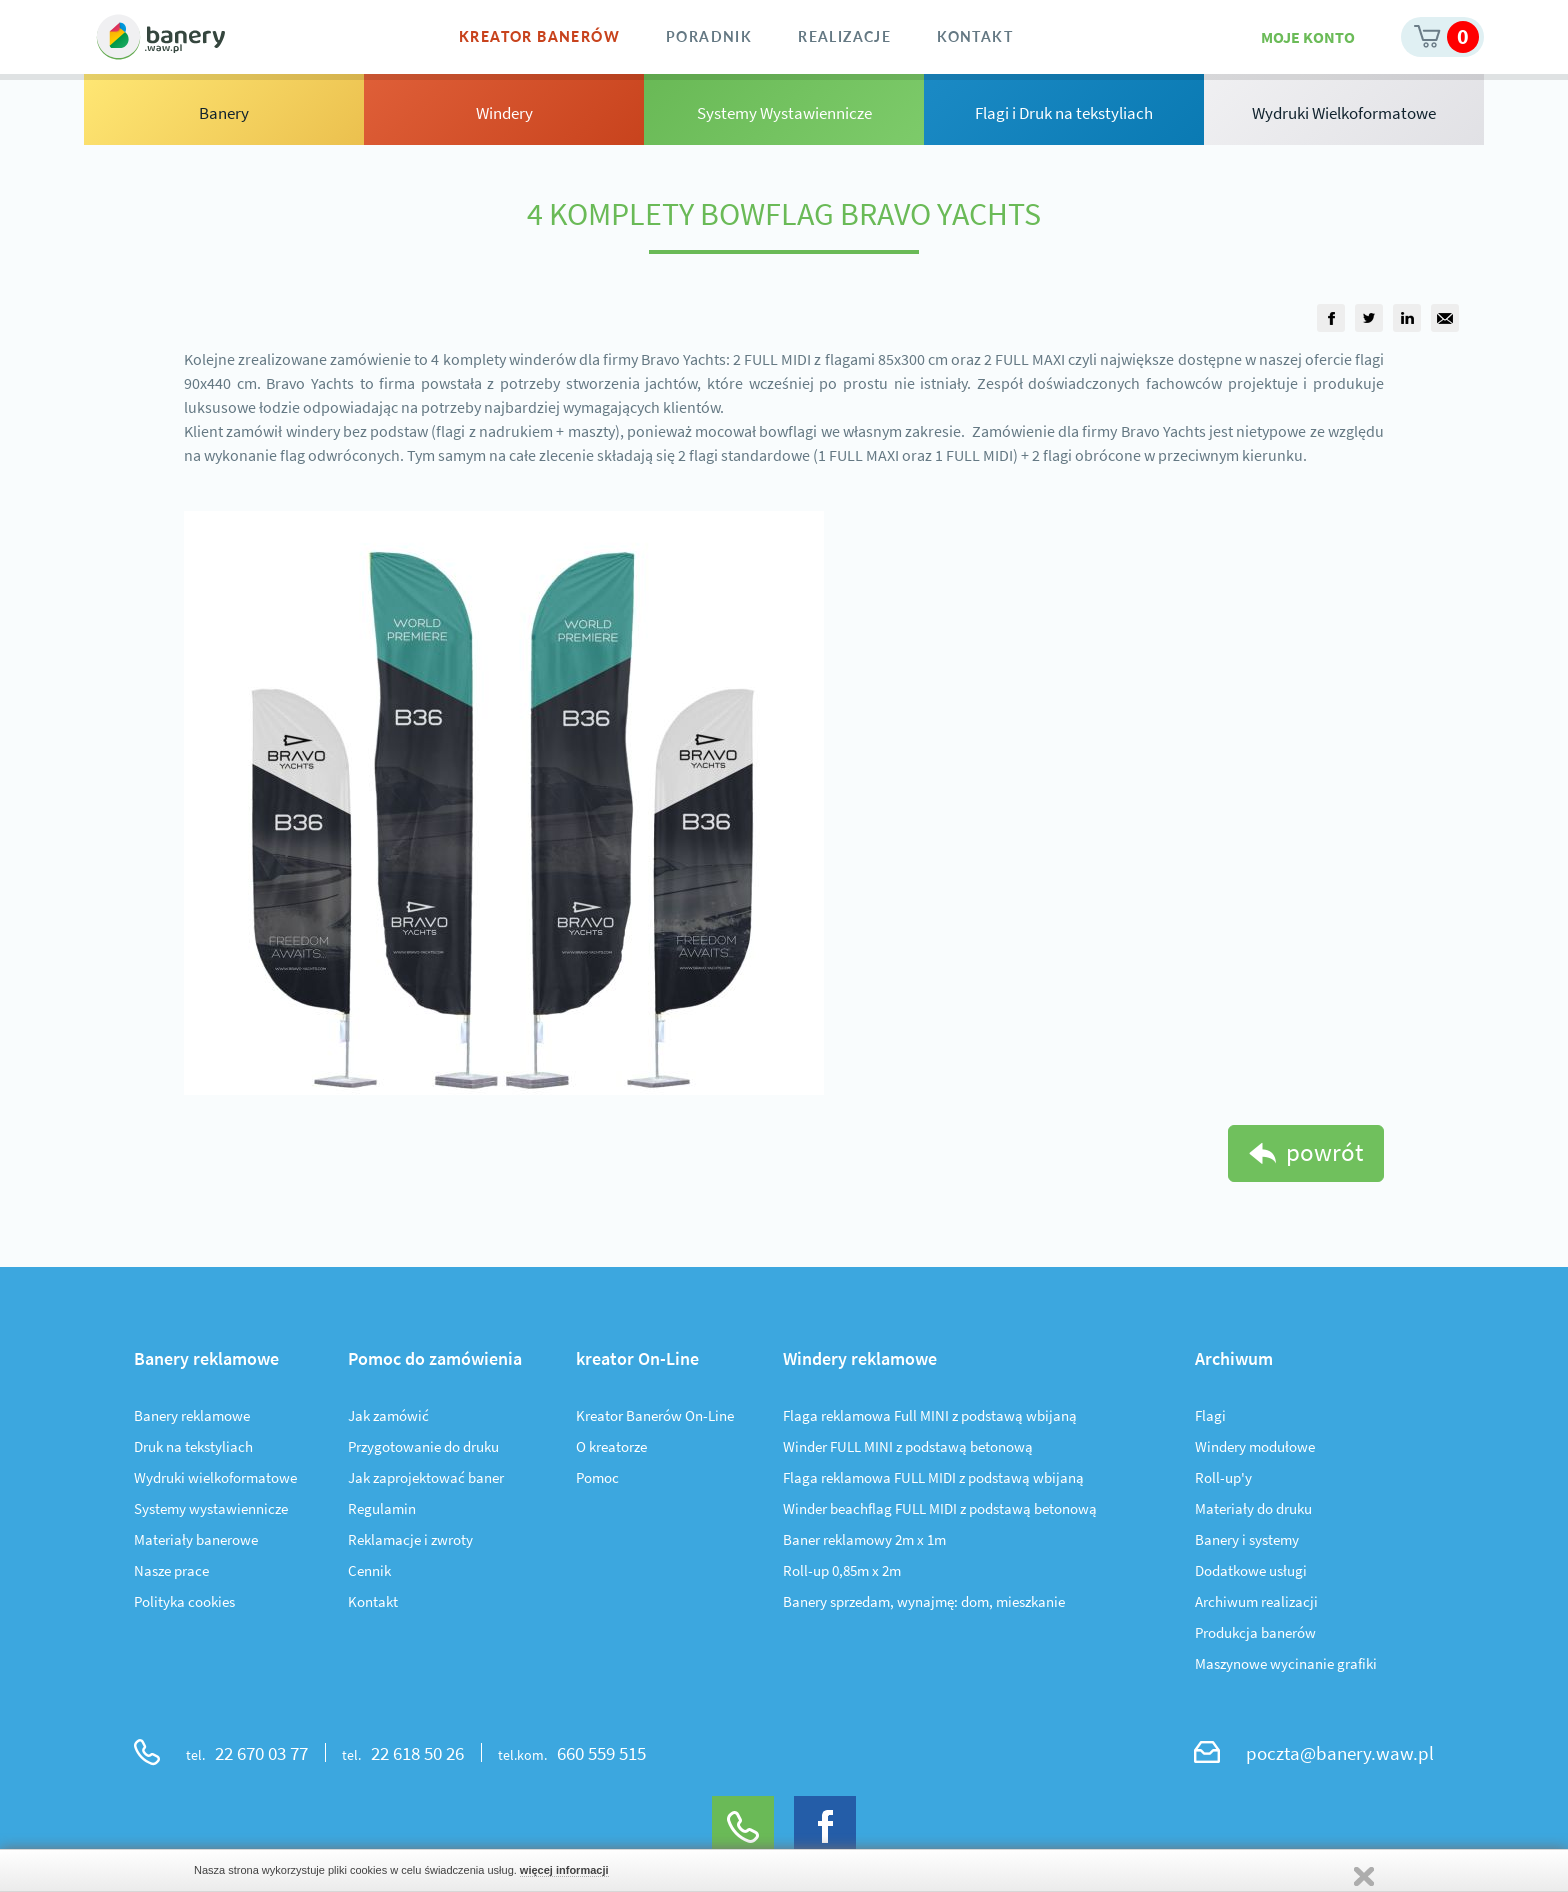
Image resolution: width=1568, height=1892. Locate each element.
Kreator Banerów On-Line (655, 1415)
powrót (1324, 1152)
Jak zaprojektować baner (426, 1477)
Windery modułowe (1255, 1446)
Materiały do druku (1253, 1508)
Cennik (369, 1570)
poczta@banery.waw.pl (1340, 1753)
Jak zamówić (388, 1415)
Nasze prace (171, 1570)
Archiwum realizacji (1256, 1601)
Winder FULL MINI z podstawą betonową (908, 1446)
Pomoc (597, 1477)
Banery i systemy (1247, 1539)
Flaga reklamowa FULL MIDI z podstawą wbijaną (933, 1477)
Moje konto (1308, 37)
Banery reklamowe (192, 1415)
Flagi (1210, 1415)
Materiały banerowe (196, 1539)
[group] (1331, 318)
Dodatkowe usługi (1251, 1570)
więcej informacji (564, 1870)
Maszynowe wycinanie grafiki (1286, 1663)
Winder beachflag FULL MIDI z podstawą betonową (940, 1508)
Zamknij (1364, 1876)
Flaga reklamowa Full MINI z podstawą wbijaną (930, 1415)
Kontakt (373, 1601)
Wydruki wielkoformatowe (215, 1477)
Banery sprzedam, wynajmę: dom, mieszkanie (924, 1601)
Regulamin (382, 1508)
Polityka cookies (184, 1601)
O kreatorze (611, 1446)
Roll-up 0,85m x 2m (842, 1570)
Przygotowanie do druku (423, 1446)
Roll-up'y (1223, 1477)
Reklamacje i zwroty (410, 1539)
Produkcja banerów (1255, 1632)
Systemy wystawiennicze (211, 1508)
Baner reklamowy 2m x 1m (864, 1539)
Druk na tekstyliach (193, 1446)
